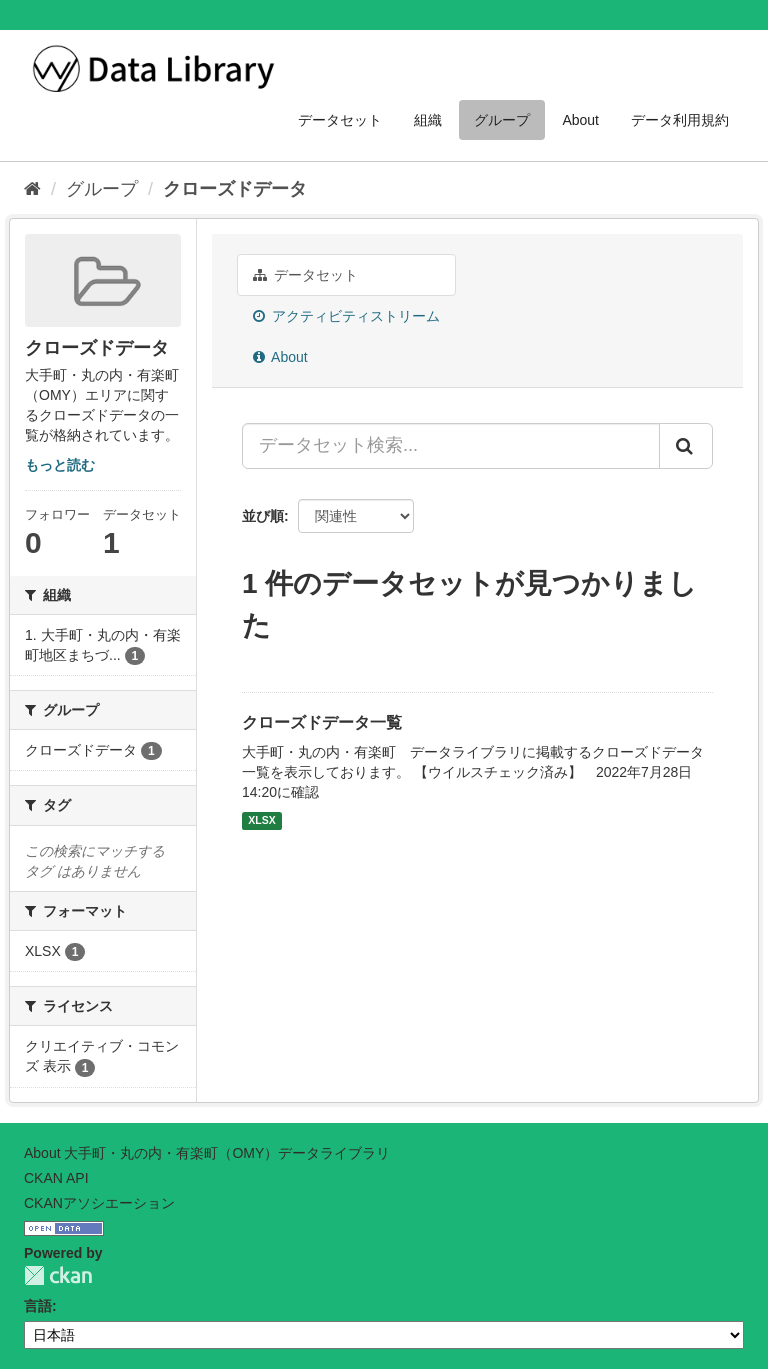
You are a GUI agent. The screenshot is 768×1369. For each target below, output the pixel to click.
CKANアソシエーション (99, 1203)
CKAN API (56, 1178)
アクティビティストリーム (346, 316)
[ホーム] (32, 189)
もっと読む (60, 465)
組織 (428, 120)
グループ (502, 120)
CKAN (58, 1275)
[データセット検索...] (451, 446)
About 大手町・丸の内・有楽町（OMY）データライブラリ (207, 1153)
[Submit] (686, 446)
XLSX (261, 821)
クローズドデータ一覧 (322, 722)
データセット (340, 120)
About (580, 120)
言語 (38, 1306)
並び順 (263, 516)
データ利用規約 (680, 120)
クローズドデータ (235, 189)
